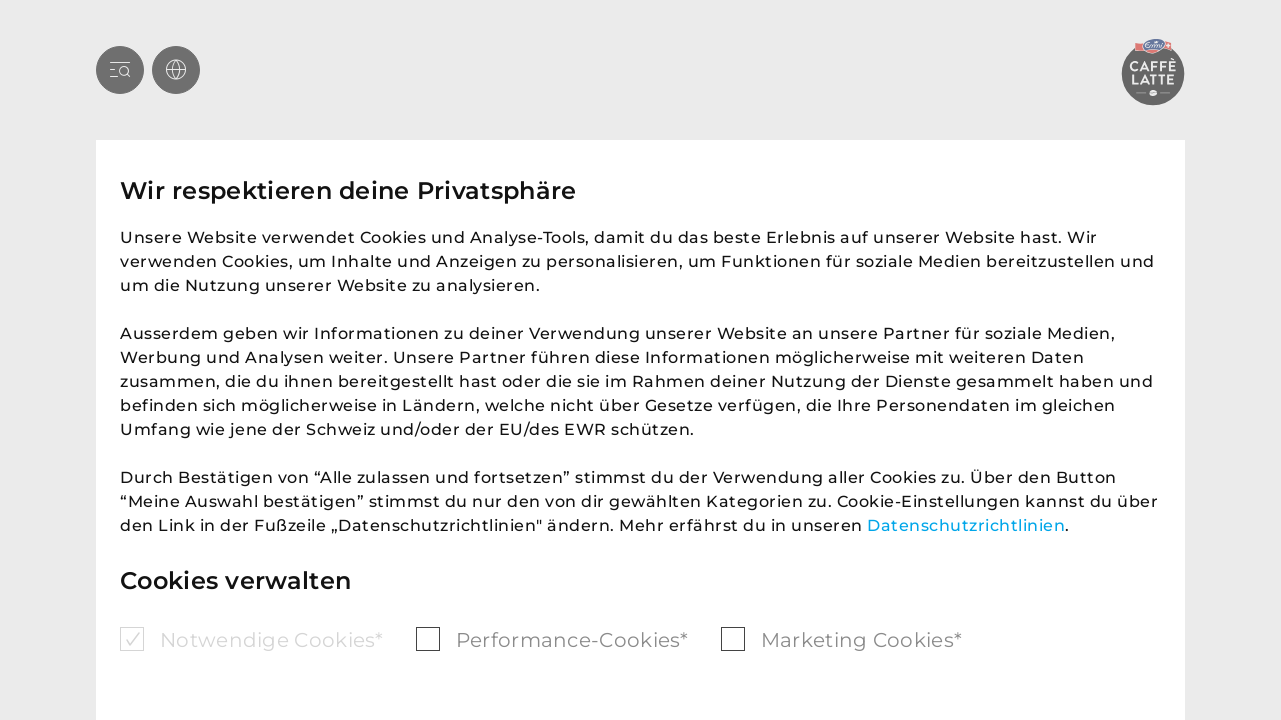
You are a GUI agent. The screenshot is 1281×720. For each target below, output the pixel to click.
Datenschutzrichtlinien (966, 525)
